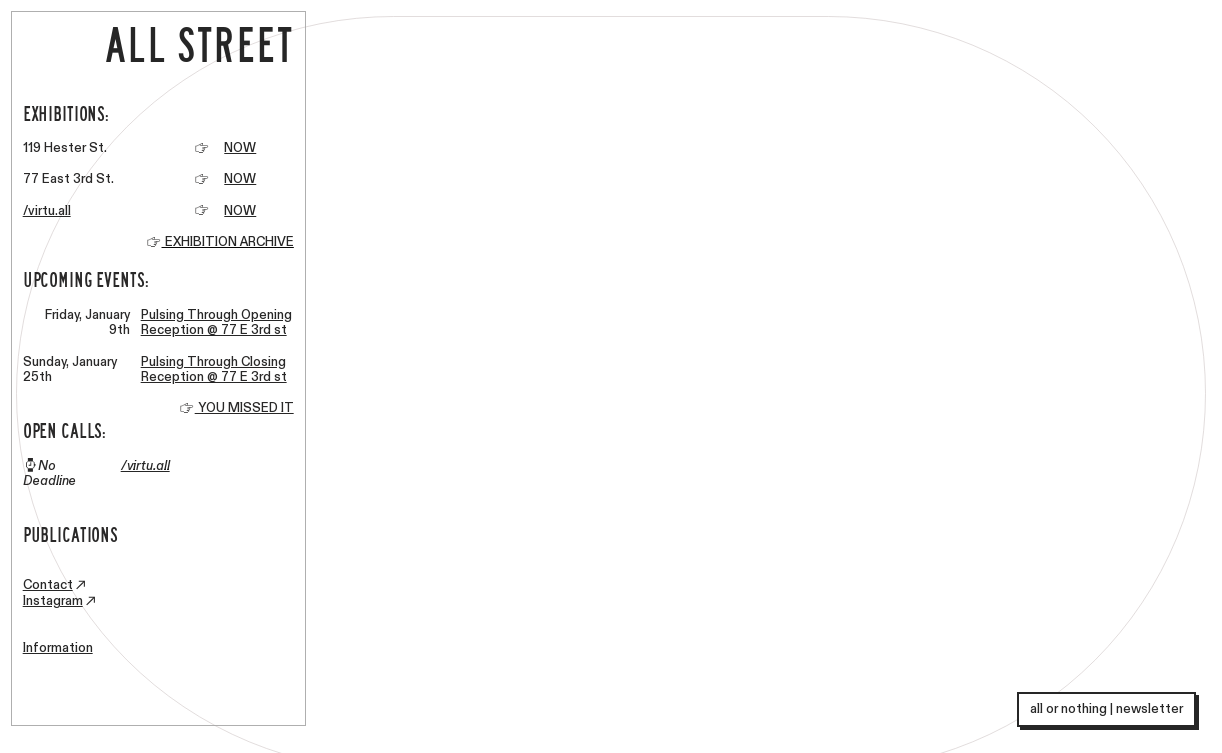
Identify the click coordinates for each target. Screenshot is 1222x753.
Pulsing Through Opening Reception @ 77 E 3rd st (216, 323)
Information (58, 648)
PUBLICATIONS (70, 533)
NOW (240, 148)
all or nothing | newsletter (1106, 709)
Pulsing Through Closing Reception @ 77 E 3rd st (214, 370)
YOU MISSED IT (236, 408)
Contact (48, 585)
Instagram (53, 601)
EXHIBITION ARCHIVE (228, 242)
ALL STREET (183, 43)
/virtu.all (47, 211)
